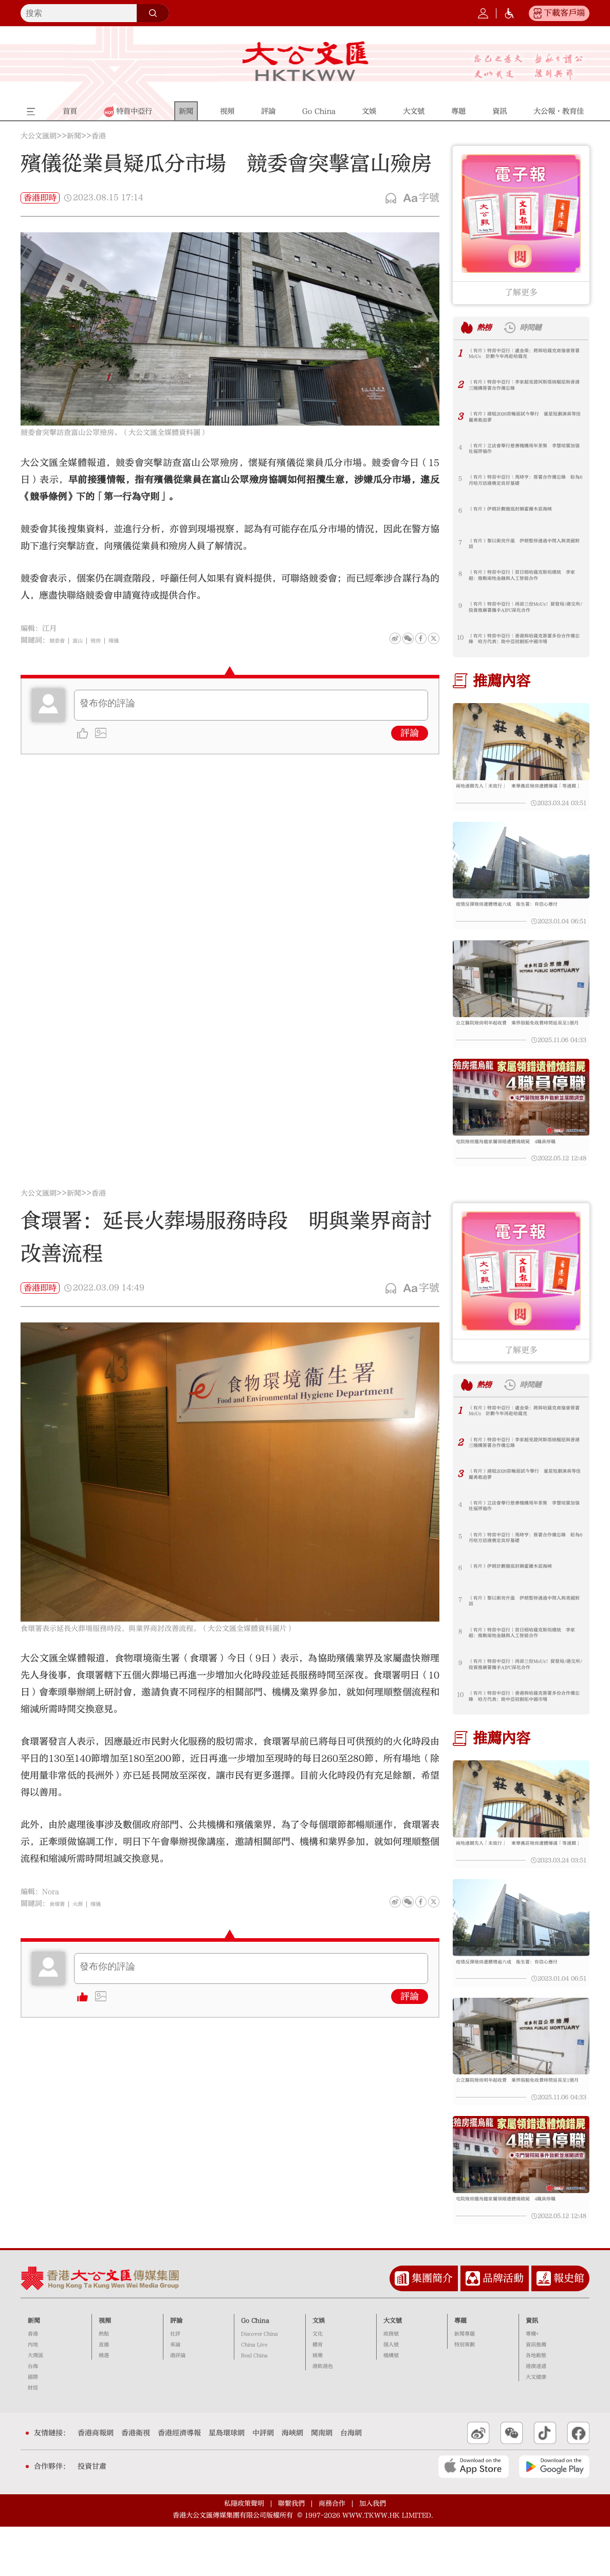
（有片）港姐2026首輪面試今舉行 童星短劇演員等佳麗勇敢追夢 (525, 419)
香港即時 (40, 198)
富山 (86, 640)
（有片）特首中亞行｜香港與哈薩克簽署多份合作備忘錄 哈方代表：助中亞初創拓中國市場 (524, 642)
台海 (33, 2416)
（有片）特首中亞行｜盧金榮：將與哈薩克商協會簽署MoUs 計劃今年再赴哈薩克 (524, 356)
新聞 (74, 136)
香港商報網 (96, 2482)
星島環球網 (227, 2482)
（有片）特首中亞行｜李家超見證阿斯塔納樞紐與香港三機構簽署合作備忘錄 (524, 387)
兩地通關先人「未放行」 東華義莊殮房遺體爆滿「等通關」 (520, 791)
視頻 (105, 2369)
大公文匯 (305, 61)
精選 (104, 2405)
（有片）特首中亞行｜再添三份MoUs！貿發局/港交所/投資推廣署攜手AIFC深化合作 (525, 610)
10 (460, 637)
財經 (33, 2437)
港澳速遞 (536, 2416)
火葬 (86, 1928)
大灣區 (35, 2405)
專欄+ (532, 2383)
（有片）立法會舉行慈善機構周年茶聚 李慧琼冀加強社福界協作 (524, 451)
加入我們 (372, 2552)
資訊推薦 (536, 2394)
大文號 (392, 2369)
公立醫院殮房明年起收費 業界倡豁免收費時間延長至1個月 (520, 1042)
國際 (33, 2426)
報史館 (568, 2327)
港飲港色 (322, 2416)
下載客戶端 (564, 12)
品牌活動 (503, 2327)
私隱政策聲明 (244, 2552)
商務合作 (332, 2552)
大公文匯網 (39, 136)
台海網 (351, 2482)
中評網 (263, 2482)
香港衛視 (135, 2482)
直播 (104, 2394)
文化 (317, 2383)
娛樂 (317, 2405)
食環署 (60, 1928)
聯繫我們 (291, 2552)
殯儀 (130, 640)
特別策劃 (464, 2394)
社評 (175, 2383)
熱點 (104, 2383)
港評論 (178, 2405)
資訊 (532, 2369)
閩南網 (321, 2482)
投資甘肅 (92, 2516)
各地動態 (536, 2405)
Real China (254, 2405)
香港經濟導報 (179, 2482)
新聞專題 (464, 2383)
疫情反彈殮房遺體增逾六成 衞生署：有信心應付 (520, 916)
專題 (460, 2369)
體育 (317, 2394)
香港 (98, 136)
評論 (409, 733)
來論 (175, 2394)
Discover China (259, 2383)
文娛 (318, 2369)
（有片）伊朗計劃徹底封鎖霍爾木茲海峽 (524, 510)
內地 (33, 2394)
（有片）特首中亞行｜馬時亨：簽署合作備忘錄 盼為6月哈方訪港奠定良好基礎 (524, 482)
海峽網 (292, 2482)
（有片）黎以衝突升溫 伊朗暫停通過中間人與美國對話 (524, 546)
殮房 (108, 640)
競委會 (60, 640)
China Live (254, 2394)
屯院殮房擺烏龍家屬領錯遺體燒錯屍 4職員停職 (519, 1167)
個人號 (391, 2394)
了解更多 (521, 292)
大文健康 (536, 2426)
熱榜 (487, 328)
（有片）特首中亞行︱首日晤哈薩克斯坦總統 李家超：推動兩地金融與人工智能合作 (524, 578)
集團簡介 (432, 2327)
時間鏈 (542, 328)
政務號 (391, 2383)
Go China (255, 2369)
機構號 (391, 2405)
